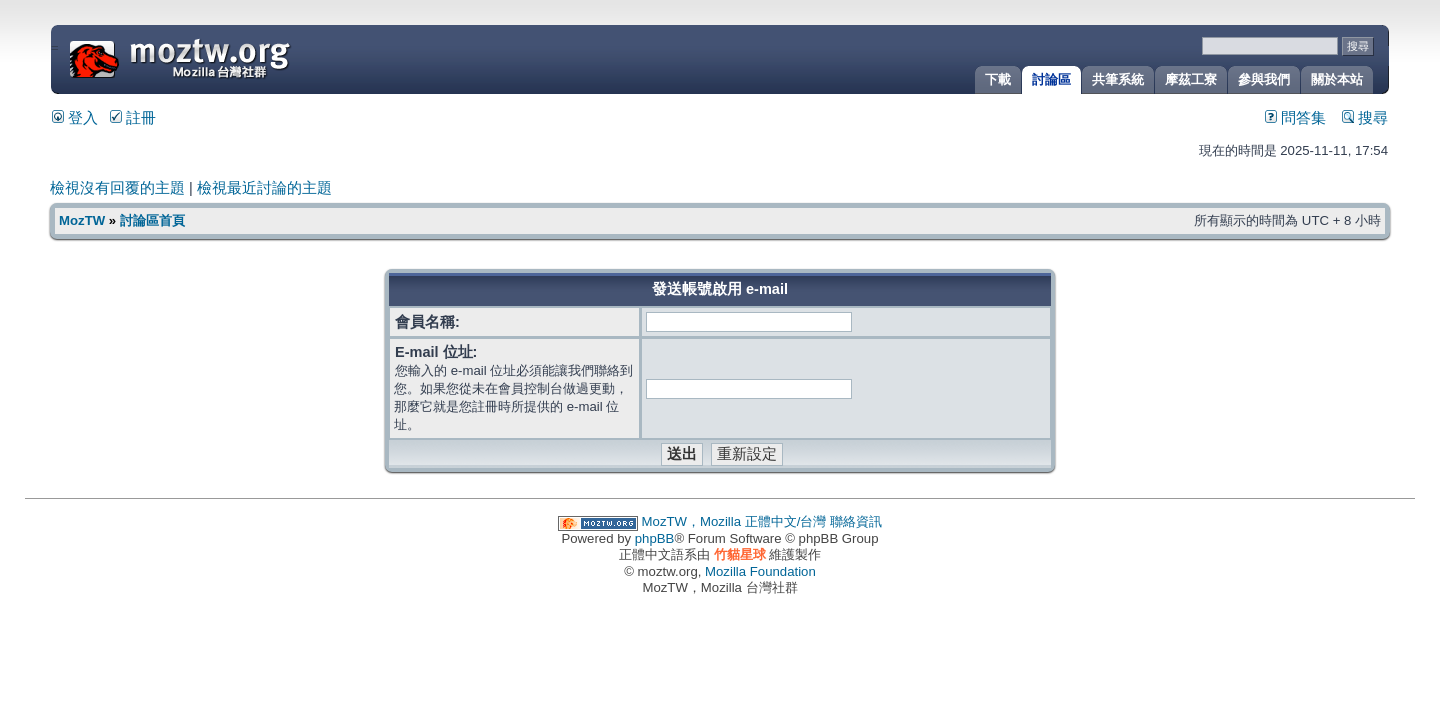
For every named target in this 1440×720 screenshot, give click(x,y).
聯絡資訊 (856, 521)
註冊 (133, 118)
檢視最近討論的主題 (264, 188)
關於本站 (1337, 79)
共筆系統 (1118, 79)
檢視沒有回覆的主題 (117, 188)
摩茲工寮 (1191, 79)
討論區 (1051, 79)
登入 (75, 118)
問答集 (1295, 118)
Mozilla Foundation (760, 571)
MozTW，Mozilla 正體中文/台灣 (734, 521)
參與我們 (1264, 79)
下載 (998, 79)
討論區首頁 (152, 220)
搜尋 (1365, 118)
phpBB (655, 538)
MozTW (228, 57)
